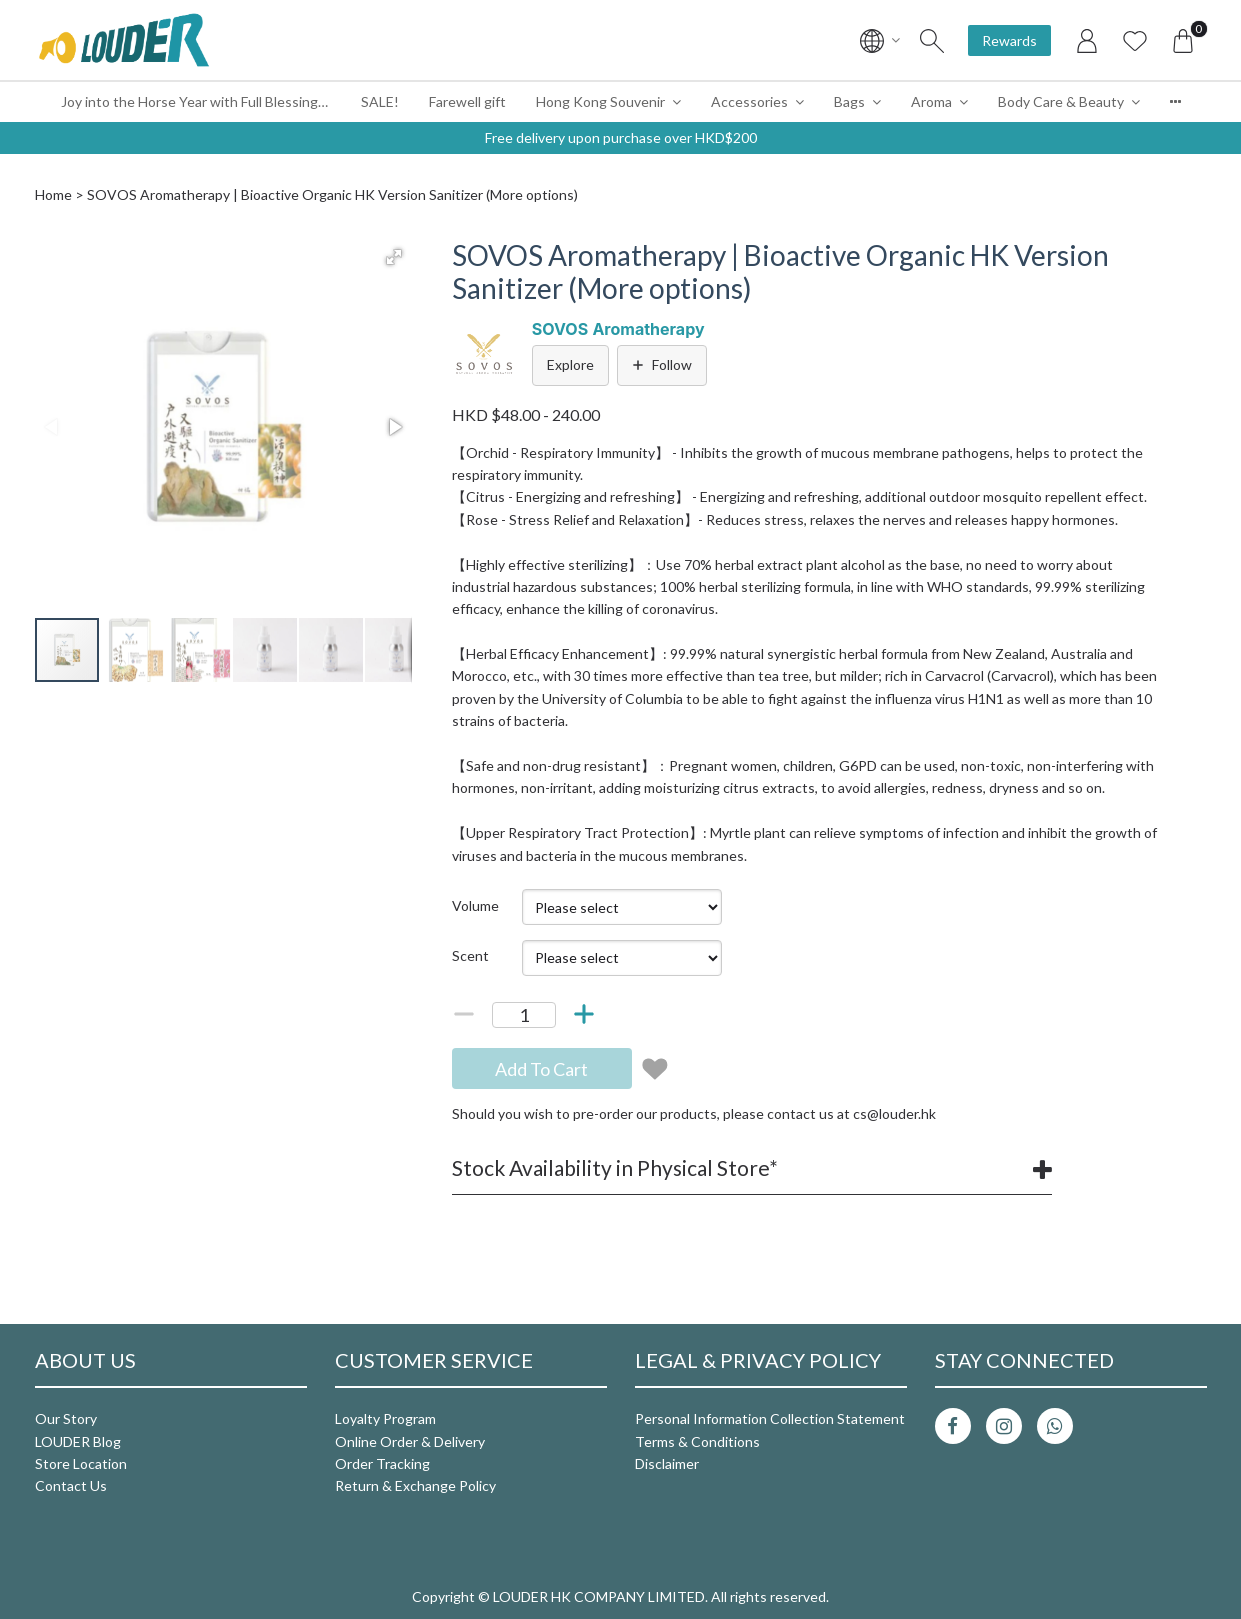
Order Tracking (382, 1463)
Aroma (931, 101)
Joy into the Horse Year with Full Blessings (193, 101)
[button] (394, 257)
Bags (849, 101)
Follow (662, 364)
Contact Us (71, 1485)
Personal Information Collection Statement (770, 1418)
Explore (570, 364)
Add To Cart (541, 1069)
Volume (475, 905)
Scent (470, 955)
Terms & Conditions (697, 1441)
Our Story (66, 1418)
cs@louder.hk (894, 1113)
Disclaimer (667, 1463)
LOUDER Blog (78, 1441)
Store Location (81, 1463)
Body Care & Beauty (1061, 101)
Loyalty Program (385, 1418)
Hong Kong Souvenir (600, 101)
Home (53, 194)
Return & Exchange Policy (415, 1485)
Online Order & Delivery (410, 1441)
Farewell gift (467, 101)
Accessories (749, 101)
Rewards (1009, 40)
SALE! (380, 101)
